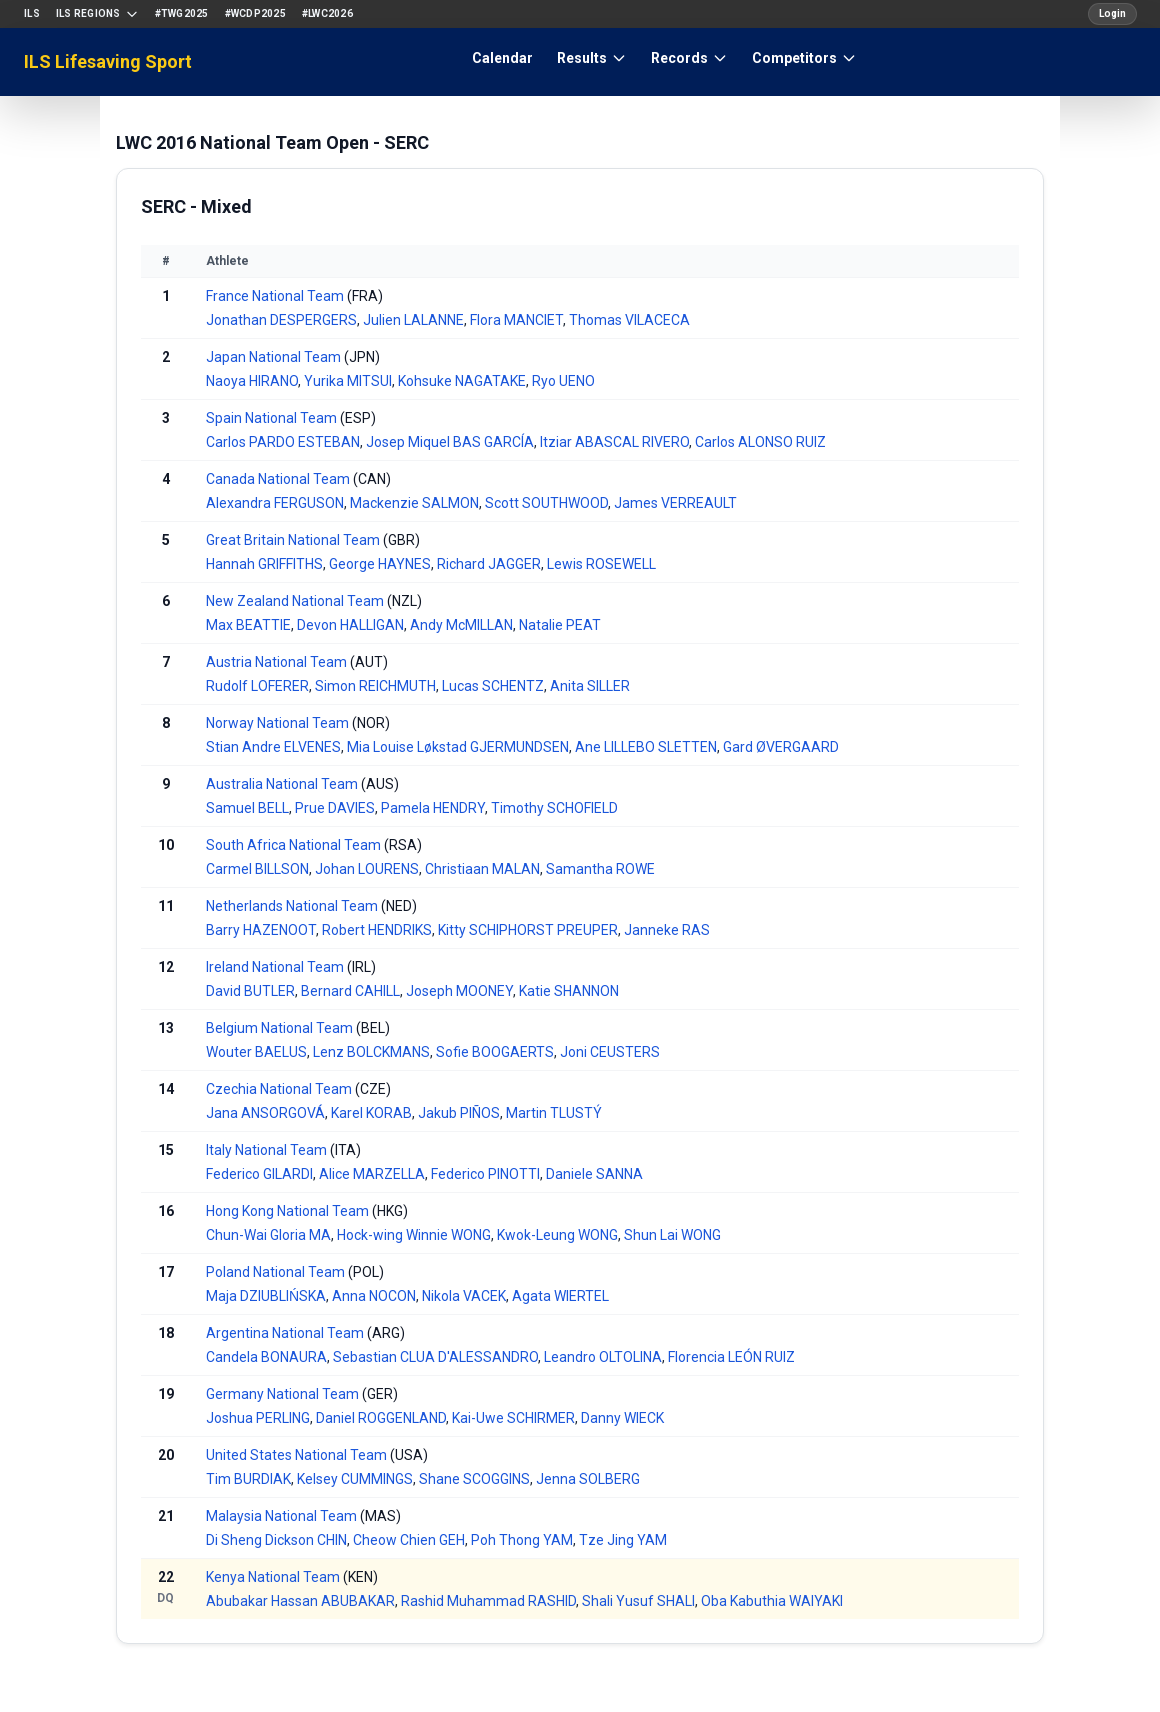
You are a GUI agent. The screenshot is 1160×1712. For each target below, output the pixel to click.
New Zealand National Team (295, 601)
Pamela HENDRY (433, 808)
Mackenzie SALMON (414, 503)
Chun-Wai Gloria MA (268, 1235)
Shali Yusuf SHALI (638, 1601)
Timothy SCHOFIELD (554, 808)
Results (592, 58)
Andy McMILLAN (461, 625)
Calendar (502, 58)
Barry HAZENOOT (261, 930)
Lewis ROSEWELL (601, 564)
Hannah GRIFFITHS (264, 564)
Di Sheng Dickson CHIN (276, 1540)
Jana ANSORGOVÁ (265, 1113)
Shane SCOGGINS (474, 1479)
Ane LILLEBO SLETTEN (646, 747)
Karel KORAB (371, 1113)
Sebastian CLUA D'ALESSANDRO (435, 1357)
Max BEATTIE (248, 625)
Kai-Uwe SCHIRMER (513, 1418)
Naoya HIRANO (252, 381)
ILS (32, 13)
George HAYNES (380, 564)
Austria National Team (276, 662)
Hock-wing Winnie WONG (414, 1235)
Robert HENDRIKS (377, 930)
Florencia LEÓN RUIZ (731, 1357)
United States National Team (296, 1455)
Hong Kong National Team (287, 1211)
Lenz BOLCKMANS (371, 1052)
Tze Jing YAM (623, 1540)
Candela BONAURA (266, 1357)
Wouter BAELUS (256, 1052)
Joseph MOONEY (459, 991)
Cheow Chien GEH (409, 1540)
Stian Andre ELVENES (273, 747)
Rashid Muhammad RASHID (488, 1601)
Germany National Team (282, 1394)
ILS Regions (97, 14)
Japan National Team (273, 357)
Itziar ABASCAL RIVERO (614, 442)
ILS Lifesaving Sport (108, 61)
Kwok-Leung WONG (557, 1235)
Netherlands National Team (292, 906)
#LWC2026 (327, 13)
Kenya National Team (273, 1577)
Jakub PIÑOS (459, 1113)
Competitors (804, 58)
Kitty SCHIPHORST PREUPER (528, 930)
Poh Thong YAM (522, 1540)
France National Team (275, 296)
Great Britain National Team (293, 540)
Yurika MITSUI (348, 381)
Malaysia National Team (281, 1516)
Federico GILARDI (259, 1174)
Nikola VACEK (464, 1296)
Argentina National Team (285, 1333)
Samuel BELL (247, 808)
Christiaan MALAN (482, 869)
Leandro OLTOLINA (603, 1357)
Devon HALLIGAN (350, 625)
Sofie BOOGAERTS (495, 1052)
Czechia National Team (279, 1089)
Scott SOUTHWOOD (546, 503)
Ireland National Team (275, 967)
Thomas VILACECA (629, 320)
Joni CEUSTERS (610, 1052)
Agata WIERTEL (560, 1296)
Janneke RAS (667, 930)
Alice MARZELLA (372, 1174)
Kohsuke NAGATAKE (462, 381)
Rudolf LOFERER (257, 686)
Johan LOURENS (367, 869)
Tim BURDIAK (248, 1479)
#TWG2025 (182, 13)
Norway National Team (277, 723)
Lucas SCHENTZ (493, 686)
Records (689, 58)
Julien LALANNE (413, 320)
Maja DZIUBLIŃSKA (266, 1296)
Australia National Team (282, 784)
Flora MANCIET (516, 320)
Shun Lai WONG (672, 1235)
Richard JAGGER (489, 564)
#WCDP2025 (255, 13)
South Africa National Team (293, 845)
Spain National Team (271, 418)
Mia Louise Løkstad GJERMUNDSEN (458, 747)
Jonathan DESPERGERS (281, 320)
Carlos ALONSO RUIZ (760, 442)
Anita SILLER (590, 686)
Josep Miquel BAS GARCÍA (450, 442)
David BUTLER (250, 991)
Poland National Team (275, 1272)
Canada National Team (278, 479)
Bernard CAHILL (350, 991)
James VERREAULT (675, 503)
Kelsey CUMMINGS (355, 1479)
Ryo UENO (563, 381)
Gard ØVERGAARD (781, 747)
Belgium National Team (279, 1028)
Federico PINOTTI (485, 1174)
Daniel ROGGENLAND (381, 1418)
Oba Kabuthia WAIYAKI (772, 1601)
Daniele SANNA (594, 1174)
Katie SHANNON (569, 991)
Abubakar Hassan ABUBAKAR (300, 1601)
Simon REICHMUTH (375, 686)
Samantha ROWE (600, 869)
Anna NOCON (374, 1296)
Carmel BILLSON (257, 869)
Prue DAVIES (335, 808)
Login (1112, 13)
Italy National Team (266, 1150)
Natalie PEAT (560, 625)
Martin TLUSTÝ (554, 1113)
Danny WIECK (622, 1418)
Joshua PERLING (258, 1418)
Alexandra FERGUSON (275, 503)
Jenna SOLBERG (588, 1479)
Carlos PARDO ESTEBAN (283, 442)
